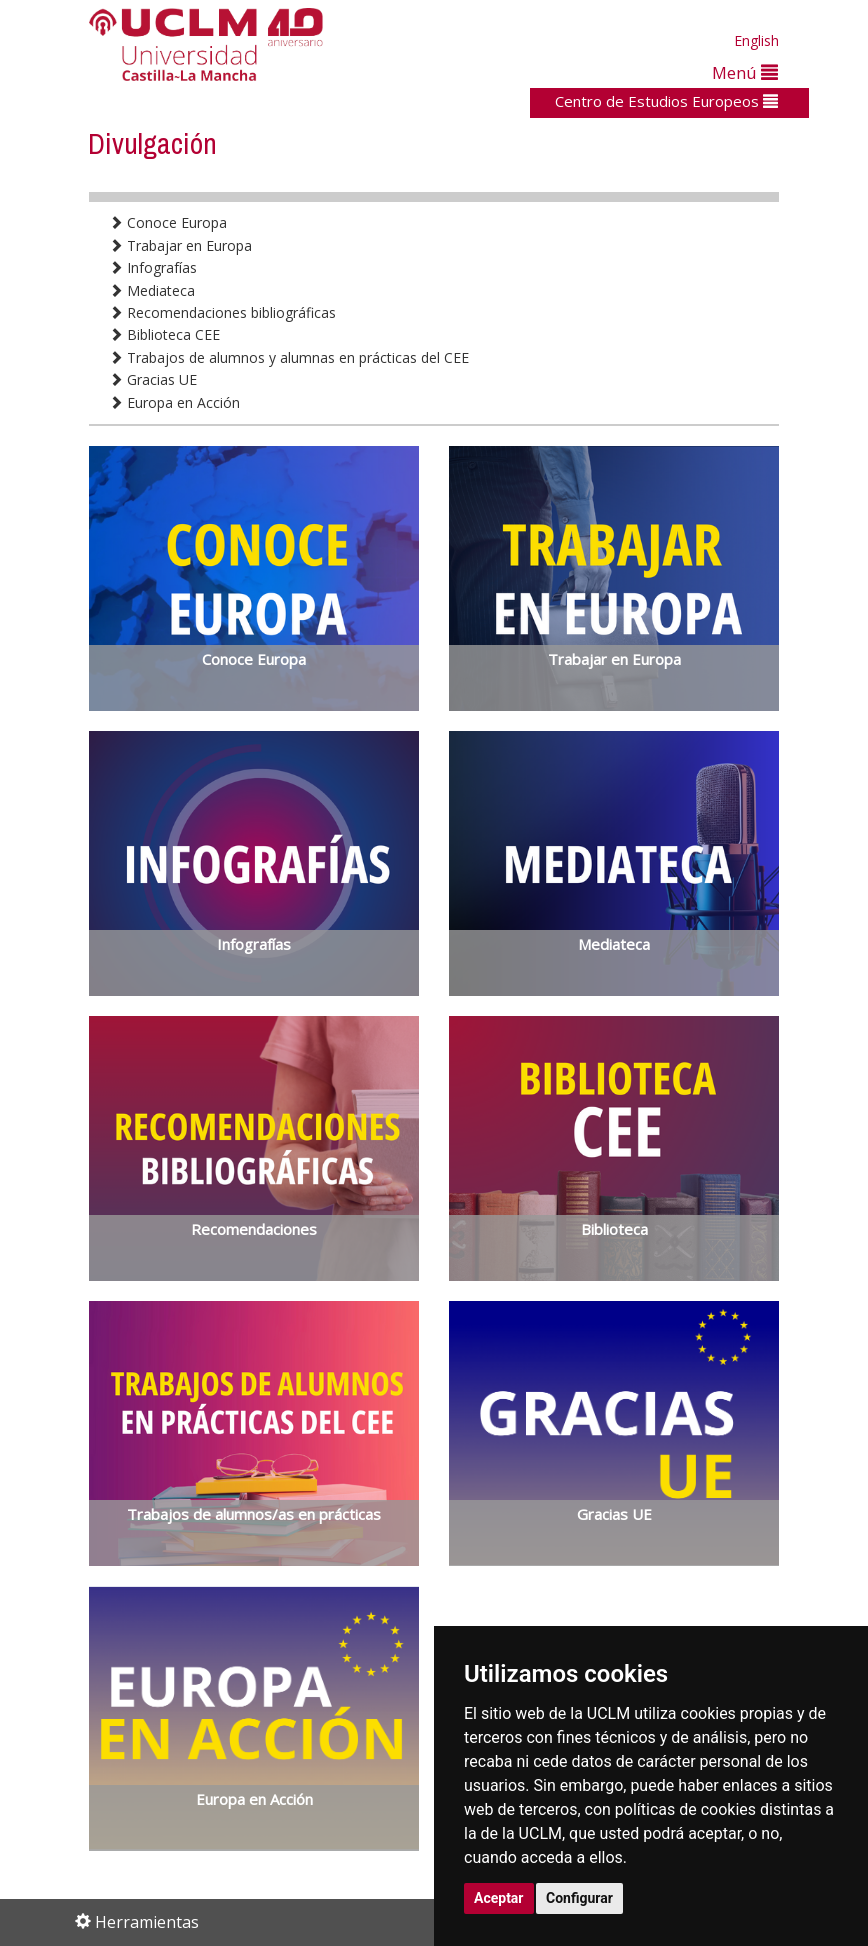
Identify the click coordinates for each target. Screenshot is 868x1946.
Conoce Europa (168, 222)
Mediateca (152, 290)
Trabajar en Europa (180, 245)
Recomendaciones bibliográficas (222, 312)
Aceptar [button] (499, 1898)
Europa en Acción (174, 402)
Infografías (153, 267)
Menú (745, 72)
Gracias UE (153, 379)
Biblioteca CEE (164, 334)
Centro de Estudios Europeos (666, 101)
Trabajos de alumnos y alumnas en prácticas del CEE (289, 357)
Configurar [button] (579, 1898)
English (756, 40)
